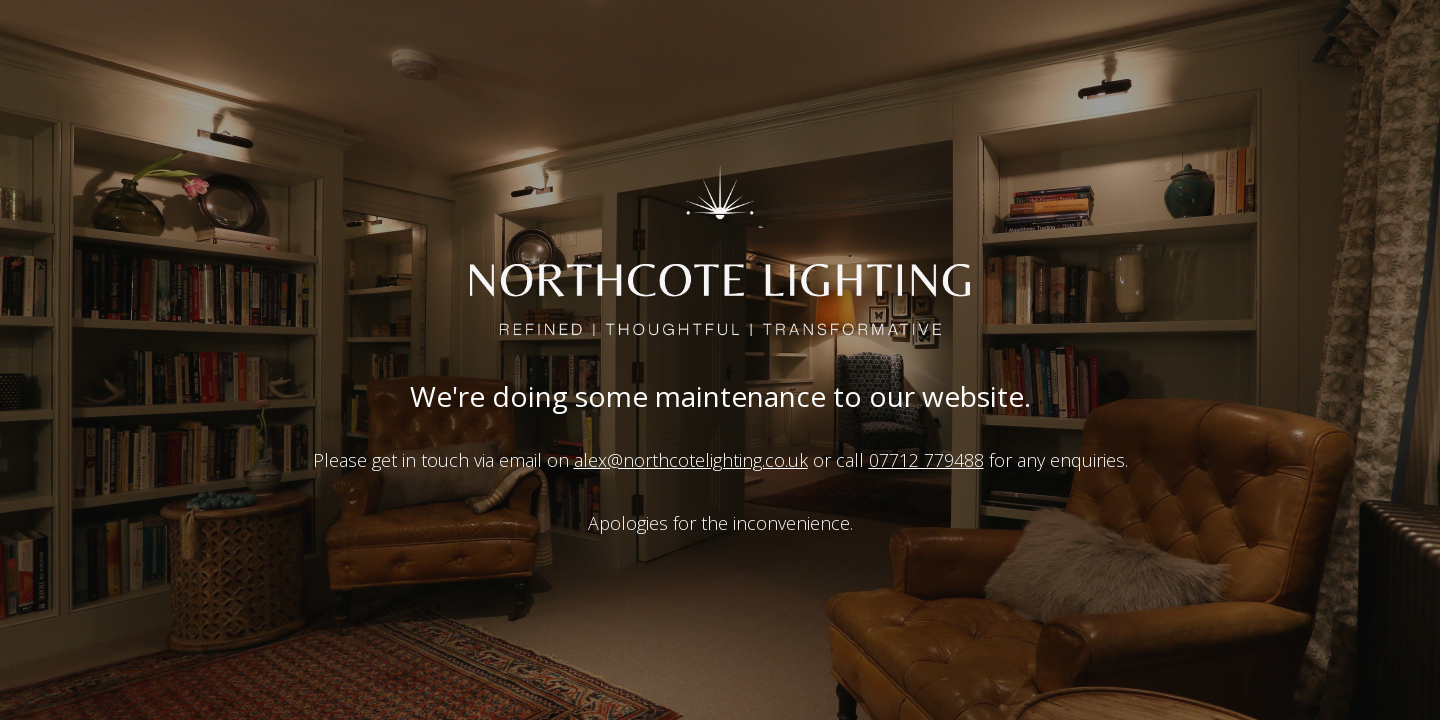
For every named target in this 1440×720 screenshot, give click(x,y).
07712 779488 (926, 460)
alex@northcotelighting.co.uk (691, 460)
